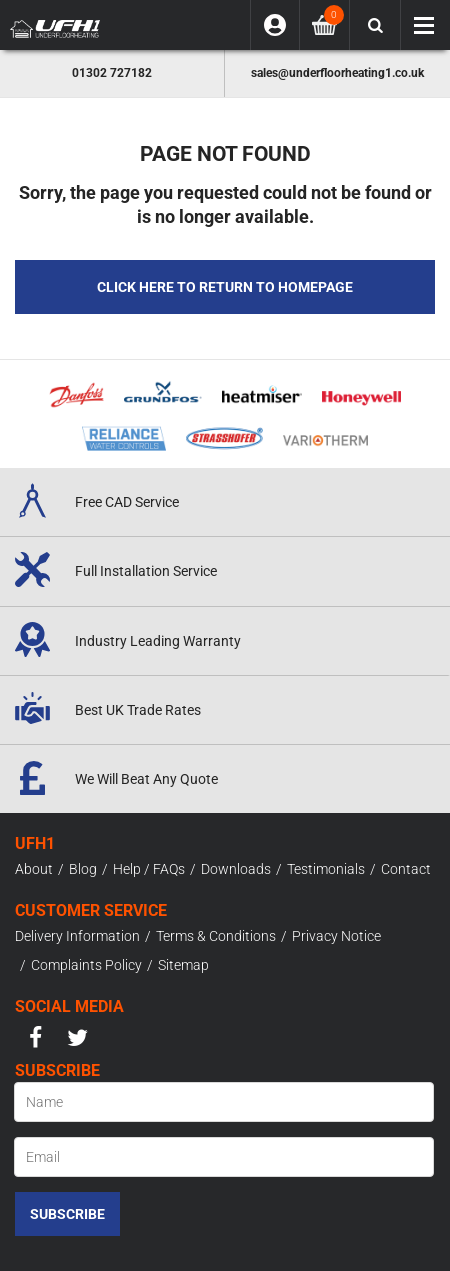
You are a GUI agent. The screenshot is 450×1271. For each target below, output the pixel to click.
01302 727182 (112, 73)
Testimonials (326, 869)
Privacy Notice (336, 936)
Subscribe (67, 1214)
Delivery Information (77, 936)
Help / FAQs (149, 869)
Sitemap (183, 965)
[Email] (224, 1157)
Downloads (236, 869)
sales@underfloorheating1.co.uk (337, 73)
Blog (83, 869)
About (34, 869)
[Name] (224, 1102)
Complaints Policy (86, 965)
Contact (406, 869)
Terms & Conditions (216, 936)
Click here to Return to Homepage (225, 287)
